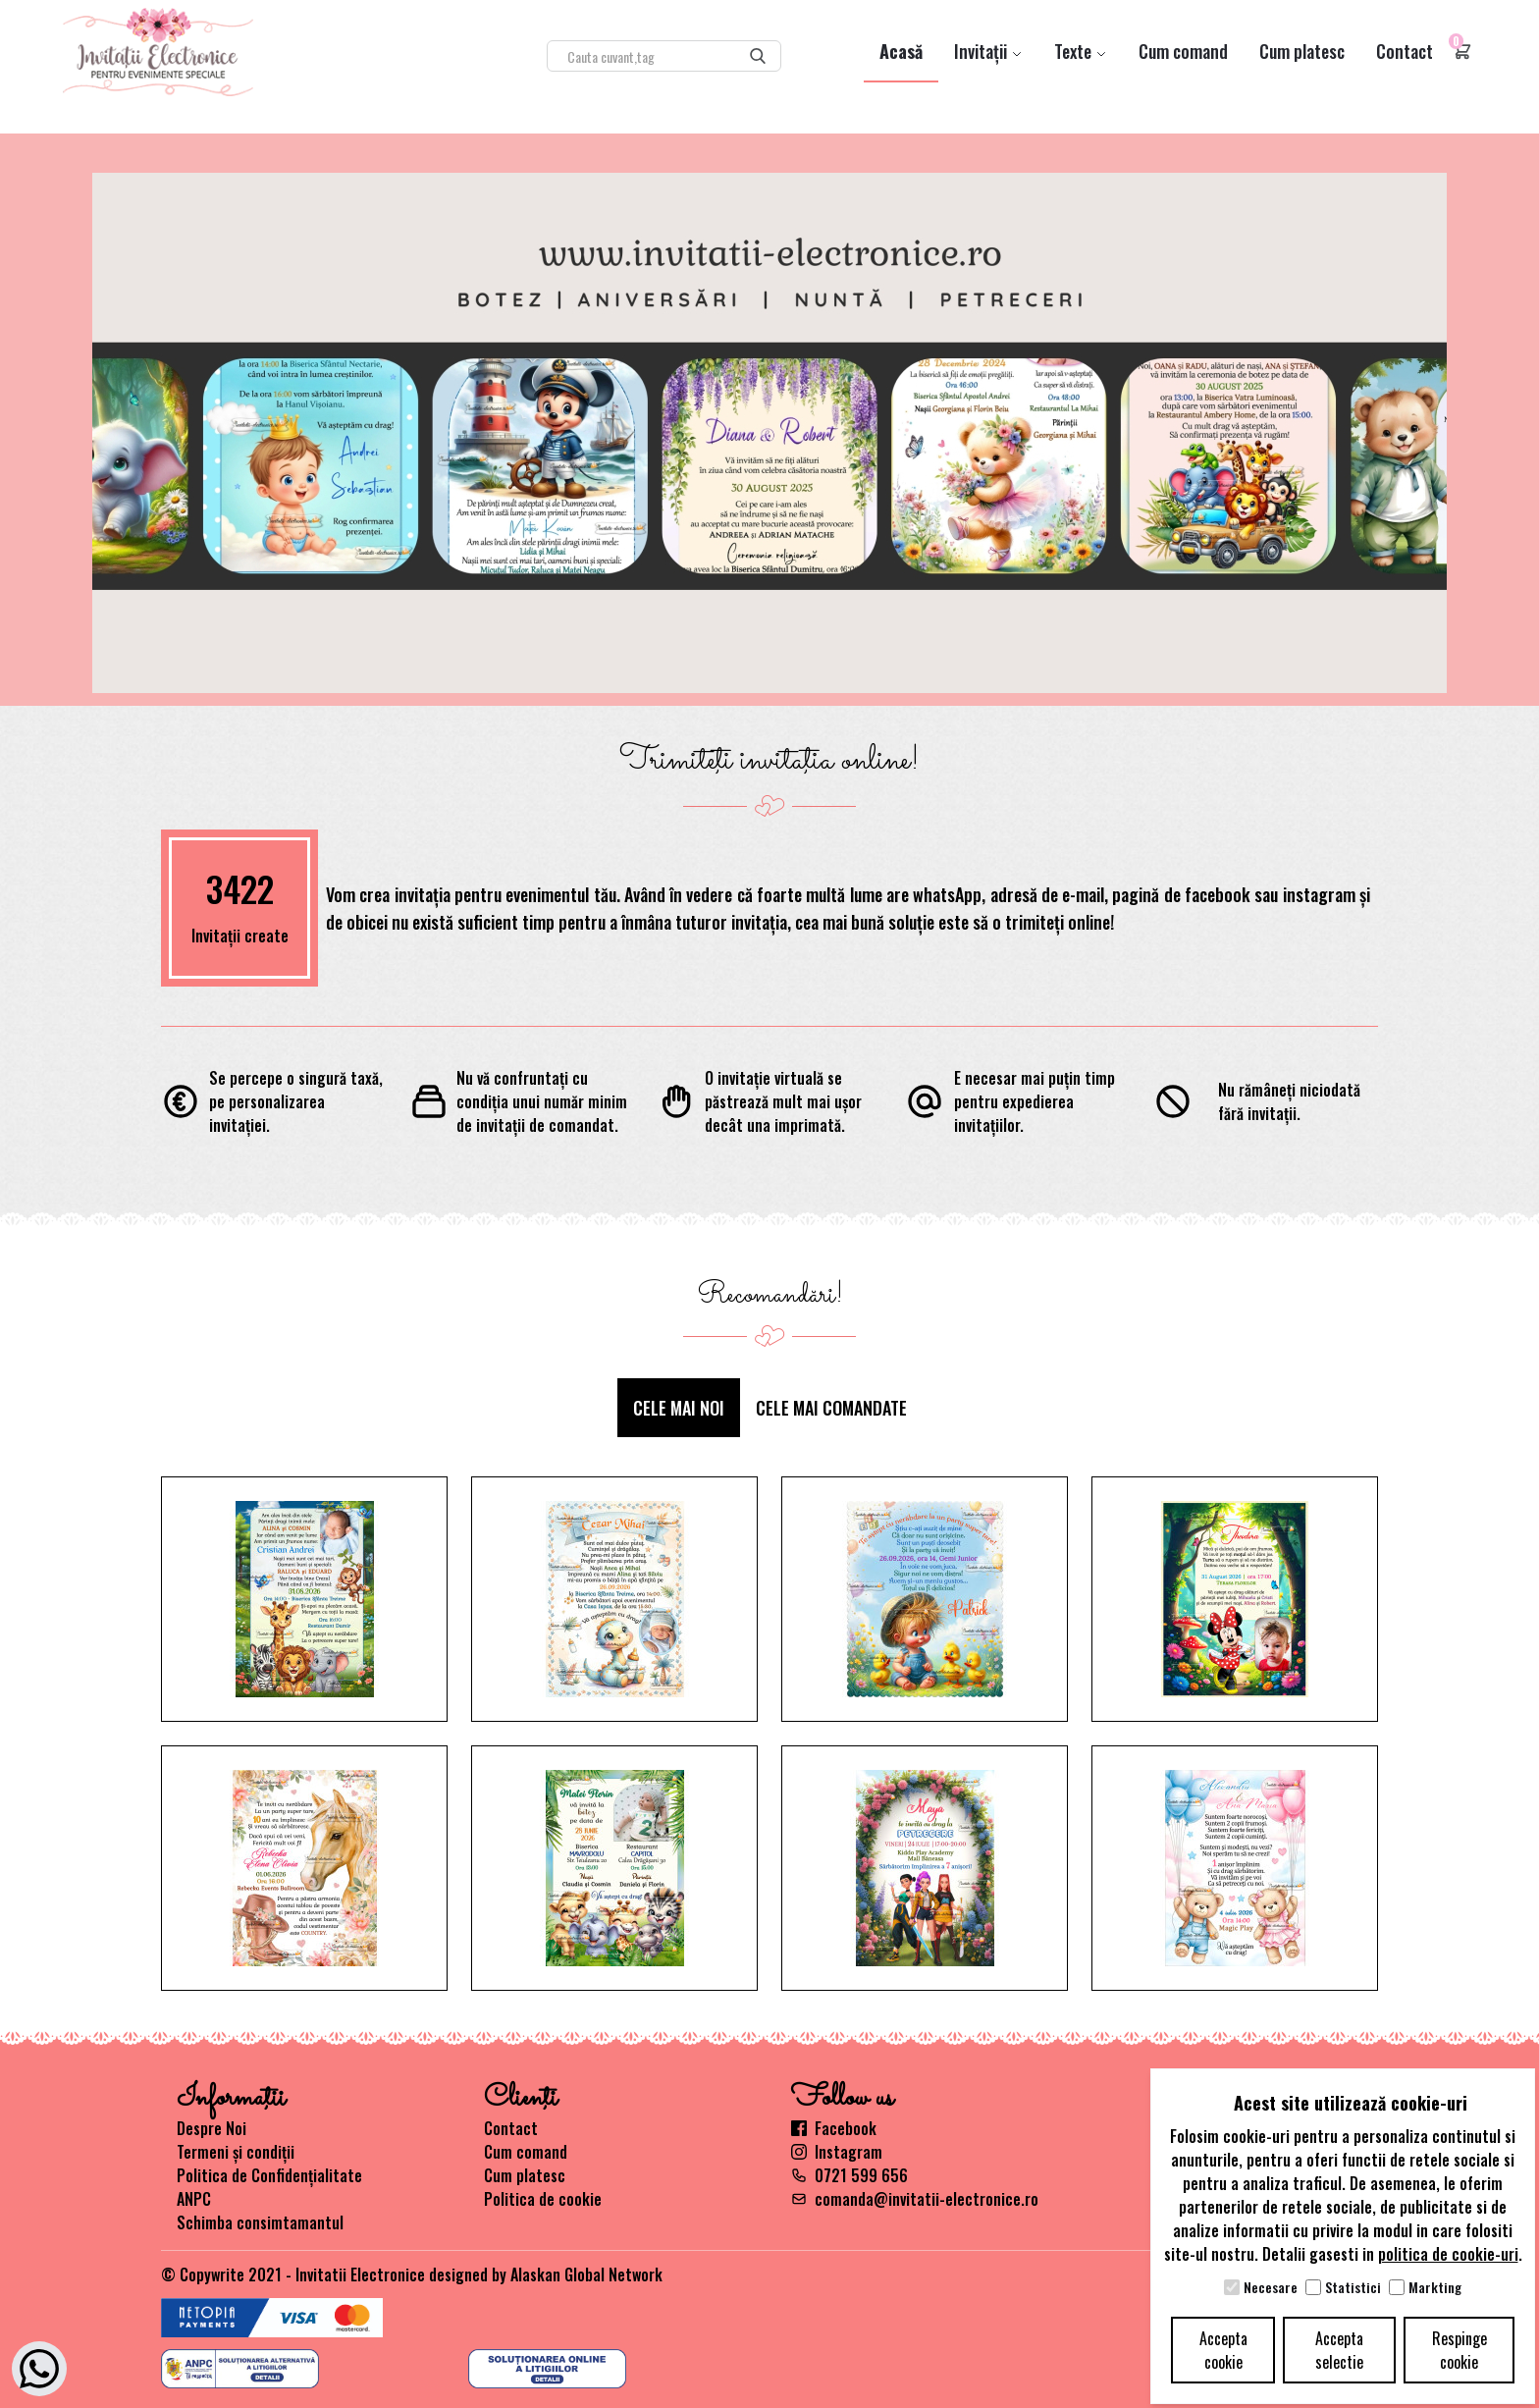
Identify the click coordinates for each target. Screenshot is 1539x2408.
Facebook (833, 2128)
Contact (1404, 51)
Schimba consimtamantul (260, 2222)
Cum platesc (1302, 51)
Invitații (988, 51)
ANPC (194, 2199)
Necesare (1271, 2287)
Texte (1080, 51)
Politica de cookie (543, 2199)
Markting (1434, 2287)
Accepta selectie (1339, 2350)
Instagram (836, 2152)
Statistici (1353, 2287)
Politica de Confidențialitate (269, 2175)
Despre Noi (211, 2128)
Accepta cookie (1223, 2350)
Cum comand (1183, 51)
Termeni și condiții (235, 2152)
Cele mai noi (678, 1407)
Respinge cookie (1459, 2350)
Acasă (901, 51)
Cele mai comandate (831, 1407)
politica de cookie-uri (1448, 2254)
